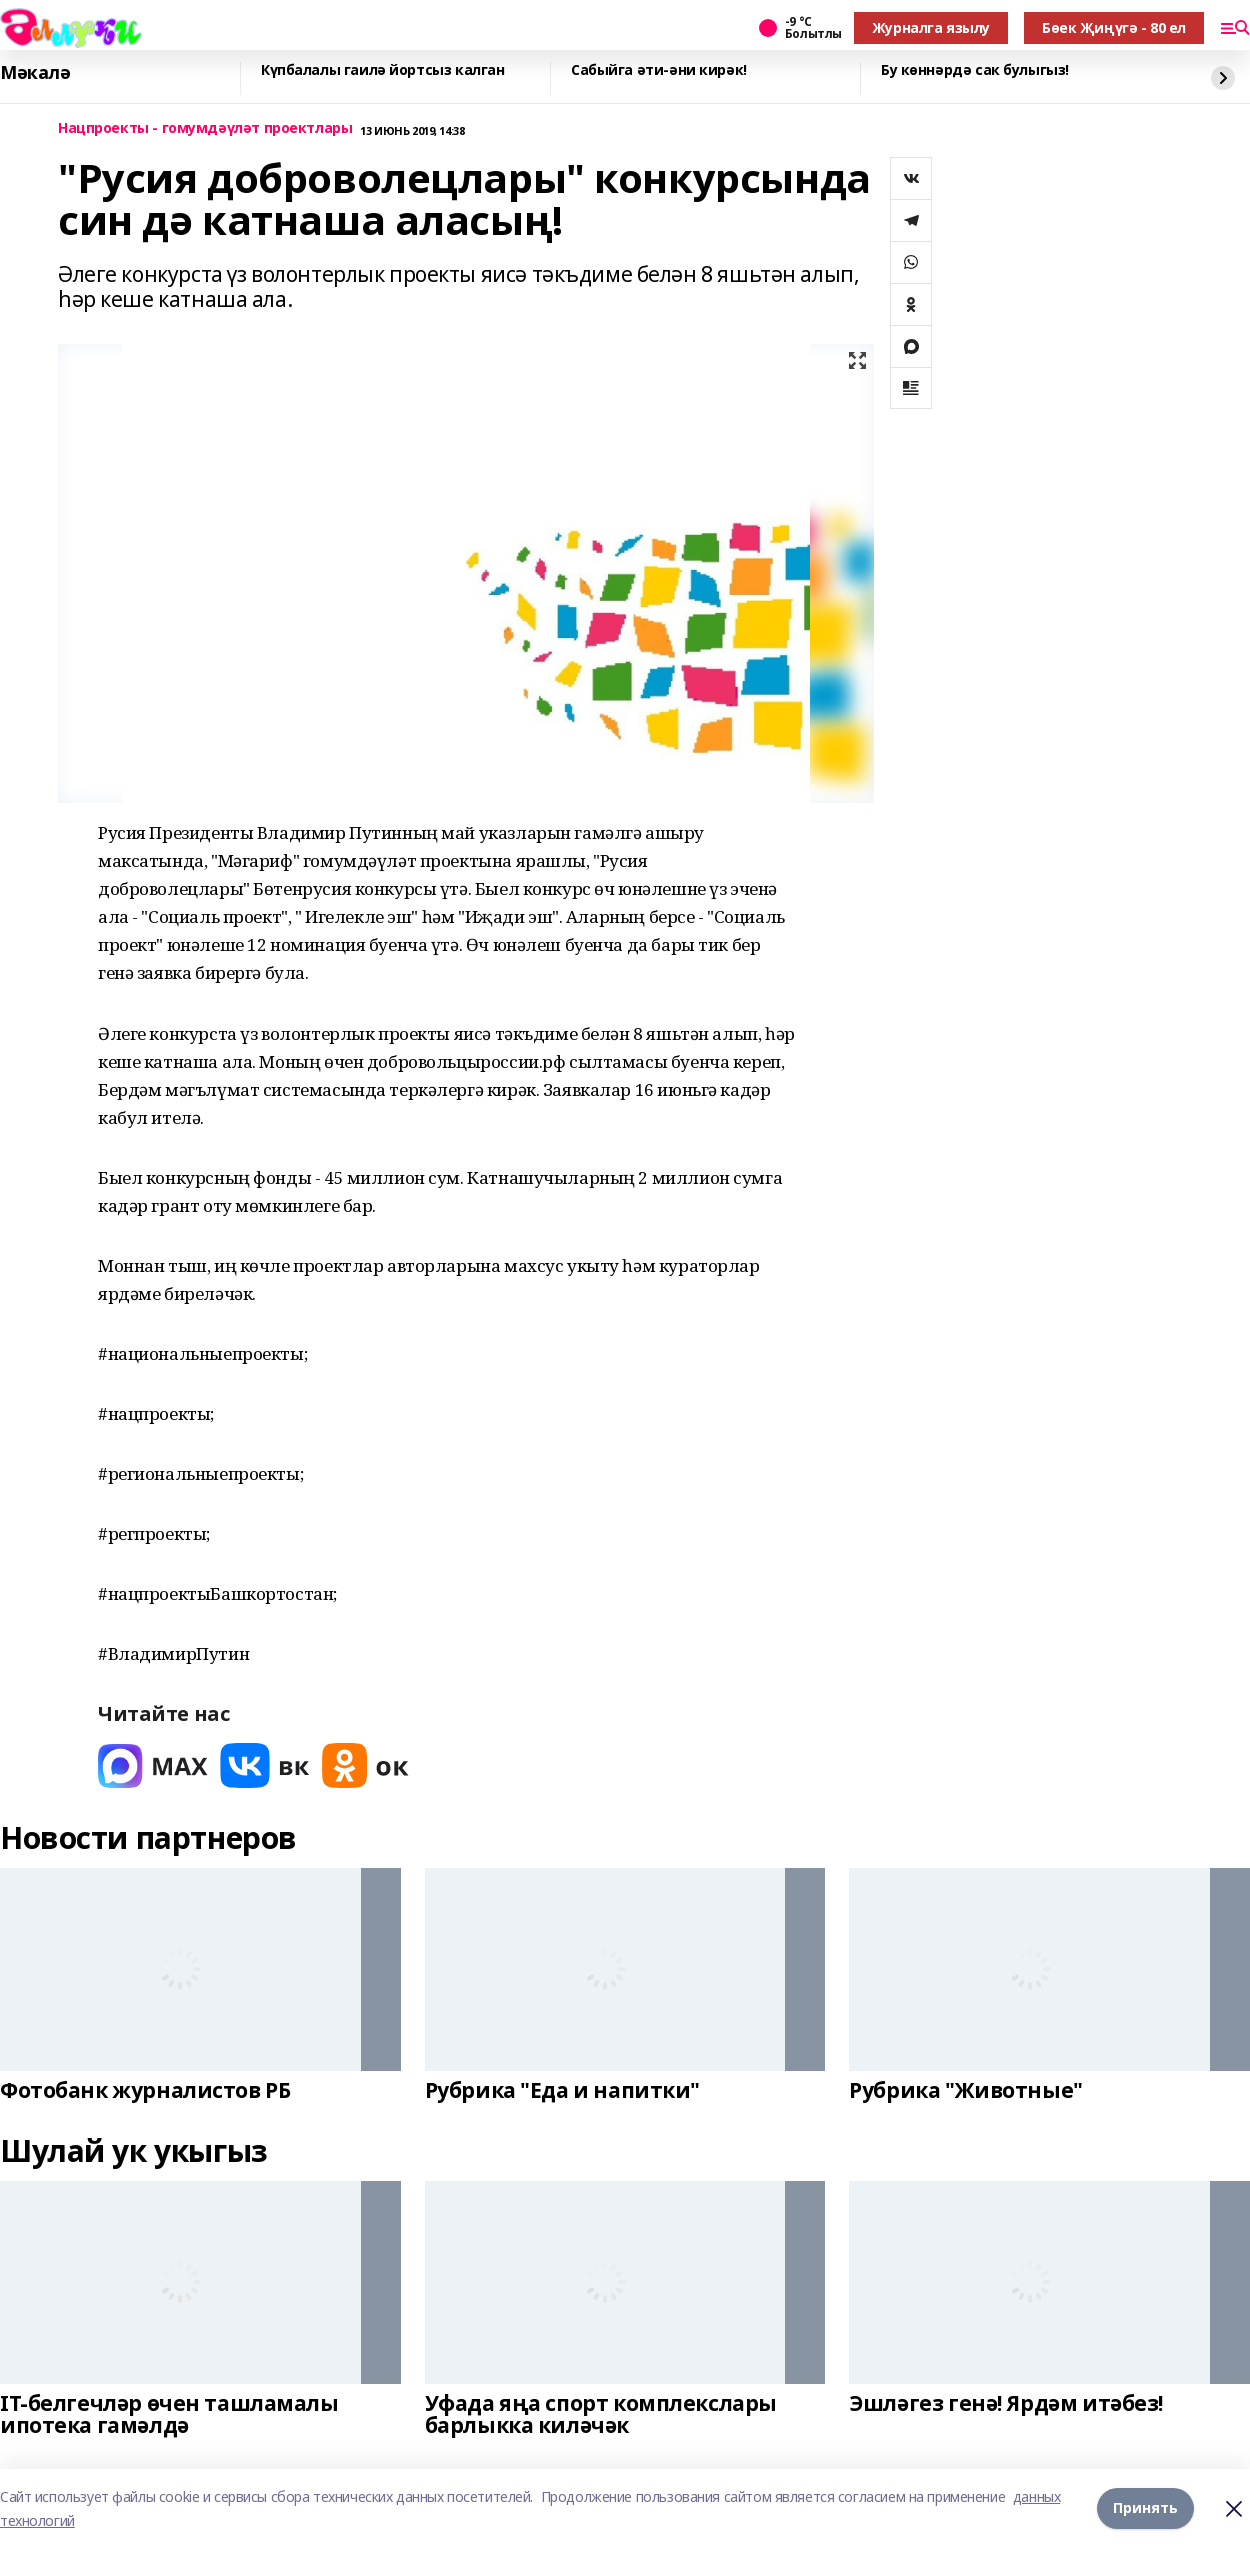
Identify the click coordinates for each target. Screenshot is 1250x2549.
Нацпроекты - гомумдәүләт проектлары (205, 128)
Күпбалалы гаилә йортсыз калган (382, 70)
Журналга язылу (931, 27)
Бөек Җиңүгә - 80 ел (1114, 27)
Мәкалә (35, 73)
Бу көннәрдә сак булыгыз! (975, 70)
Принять (1145, 2508)
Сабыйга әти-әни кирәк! (659, 70)
